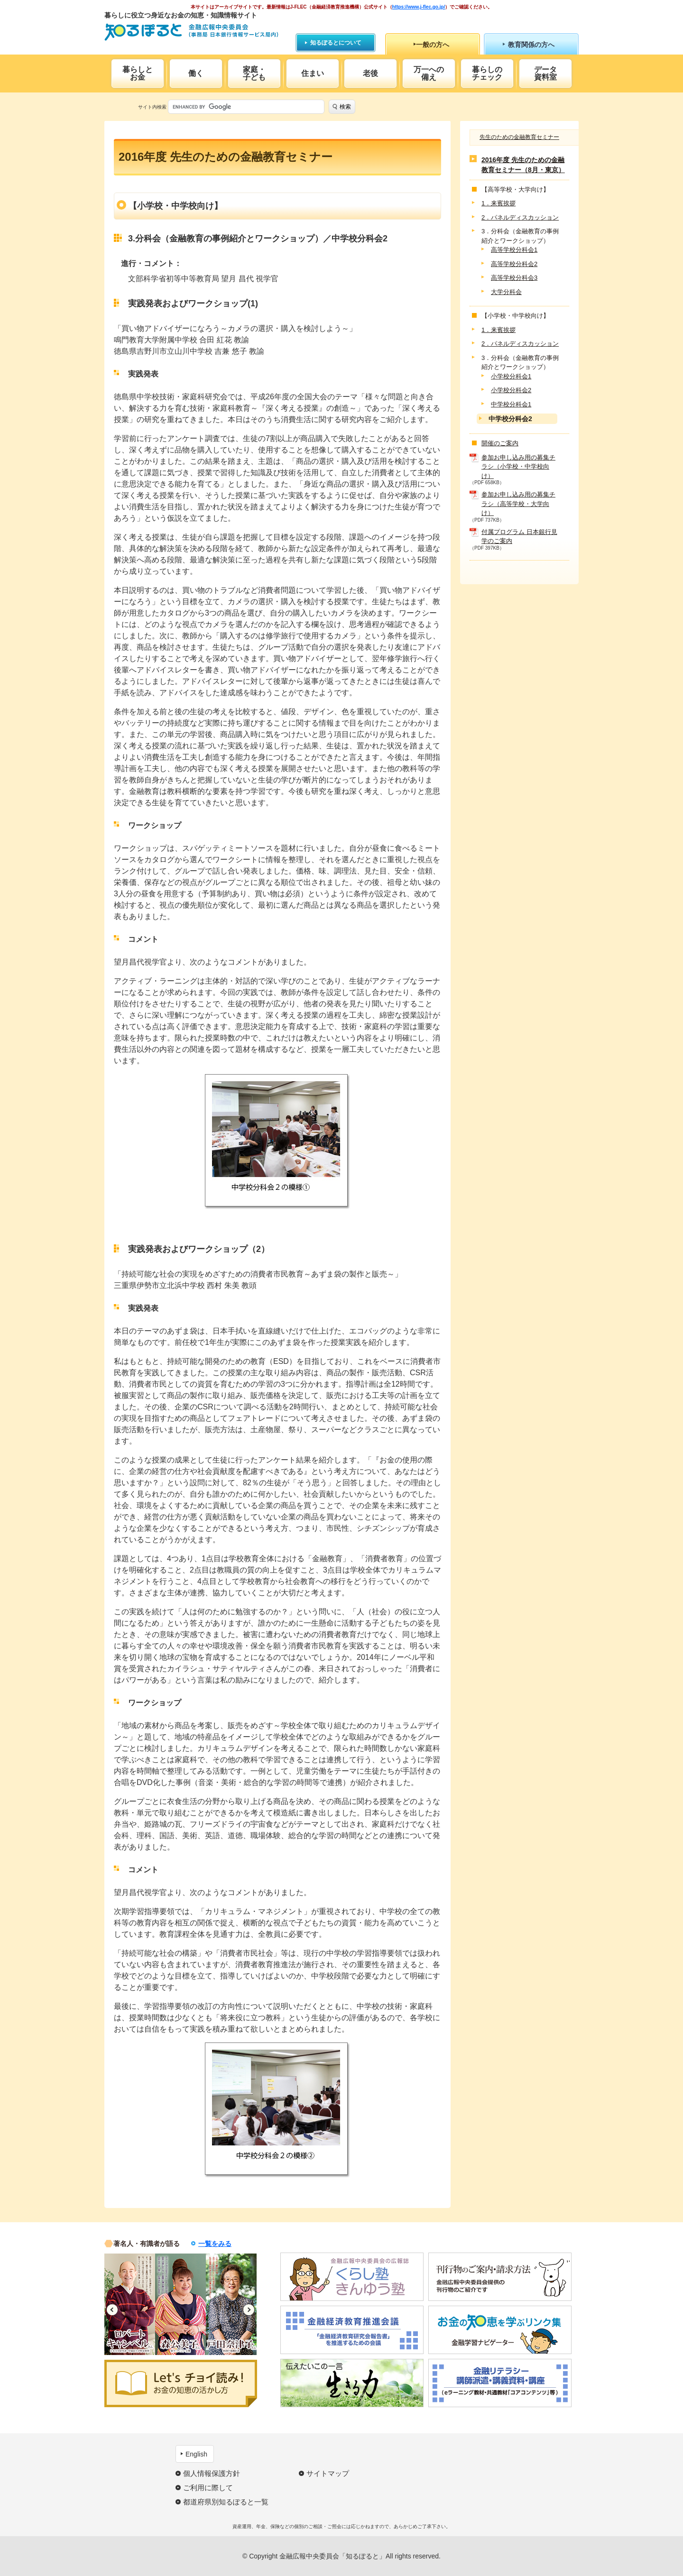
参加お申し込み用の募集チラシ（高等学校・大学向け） (518, 503)
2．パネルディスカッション (520, 217)
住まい (312, 73)
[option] (129, 2304)
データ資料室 (545, 73)
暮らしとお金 (137, 73)
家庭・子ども (254, 73)
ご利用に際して (208, 2487)
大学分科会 (506, 291)
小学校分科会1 (511, 376)
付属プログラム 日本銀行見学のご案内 (519, 536)
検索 (345, 106)
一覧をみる (214, 2243)
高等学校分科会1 (514, 249)
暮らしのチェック (487, 73)
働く (195, 73)
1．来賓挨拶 (498, 203)
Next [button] (248, 2309)
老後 (370, 73)
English (196, 2454)
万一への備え (429, 73)
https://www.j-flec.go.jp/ (418, 6)
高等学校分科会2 (514, 263)
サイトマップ (327, 2473)
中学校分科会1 (511, 404)
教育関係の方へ (531, 44)
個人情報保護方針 (211, 2473)
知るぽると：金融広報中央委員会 (191, 32)
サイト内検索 (152, 107)
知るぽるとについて (335, 42)
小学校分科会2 (511, 390)
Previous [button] (112, 2309)
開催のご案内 (499, 443)
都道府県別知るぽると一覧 (225, 2501)
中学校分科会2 (510, 419)
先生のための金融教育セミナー (519, 137)
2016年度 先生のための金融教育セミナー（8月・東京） (523, 165)
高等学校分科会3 (514, 277)
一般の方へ (432, 44)
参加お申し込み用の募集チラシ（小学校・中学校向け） (518, 466)
